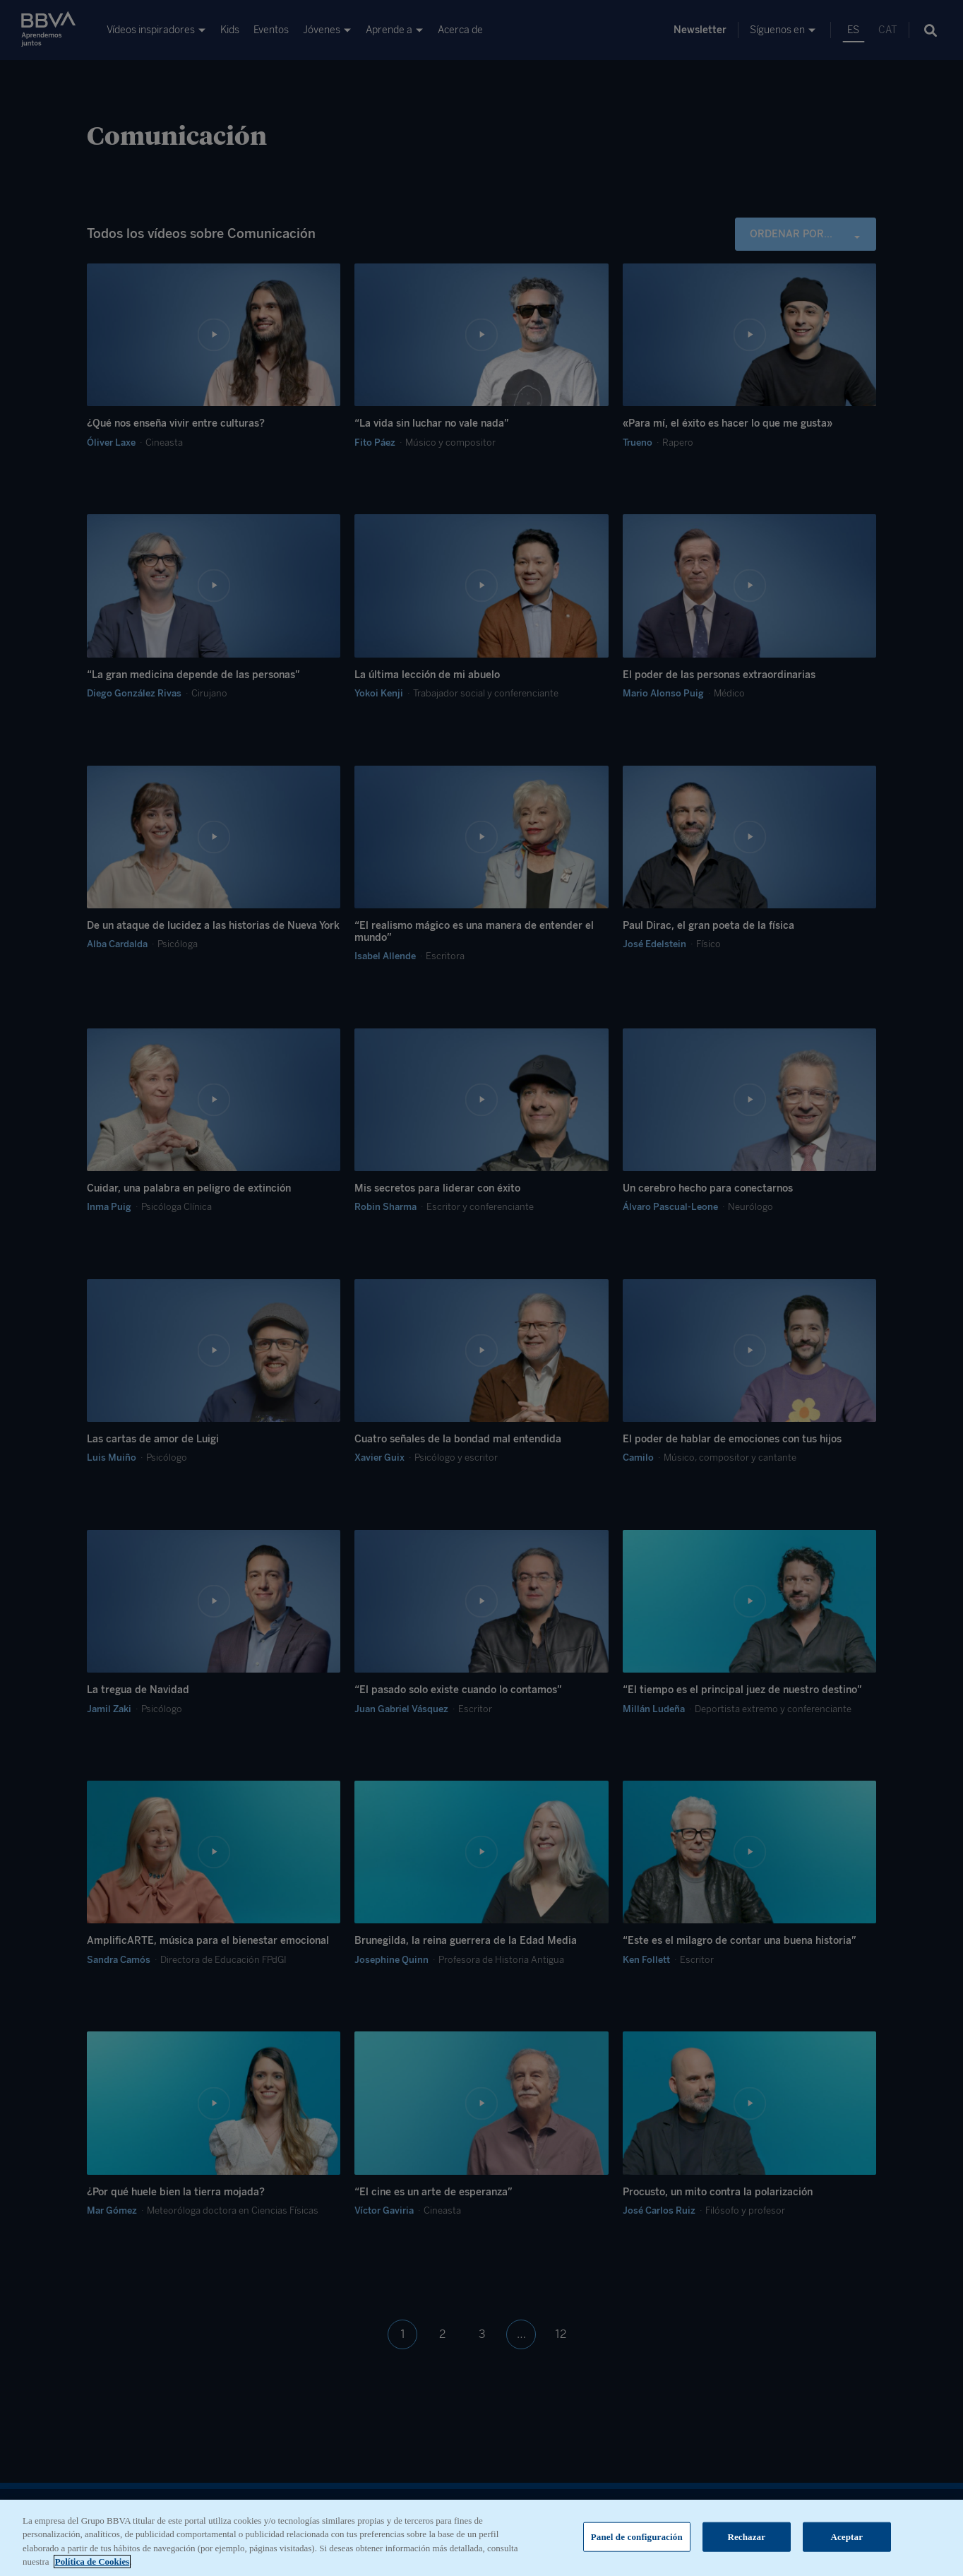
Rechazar (746, 2547)
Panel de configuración (637, 2547)
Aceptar (846, 2547)
